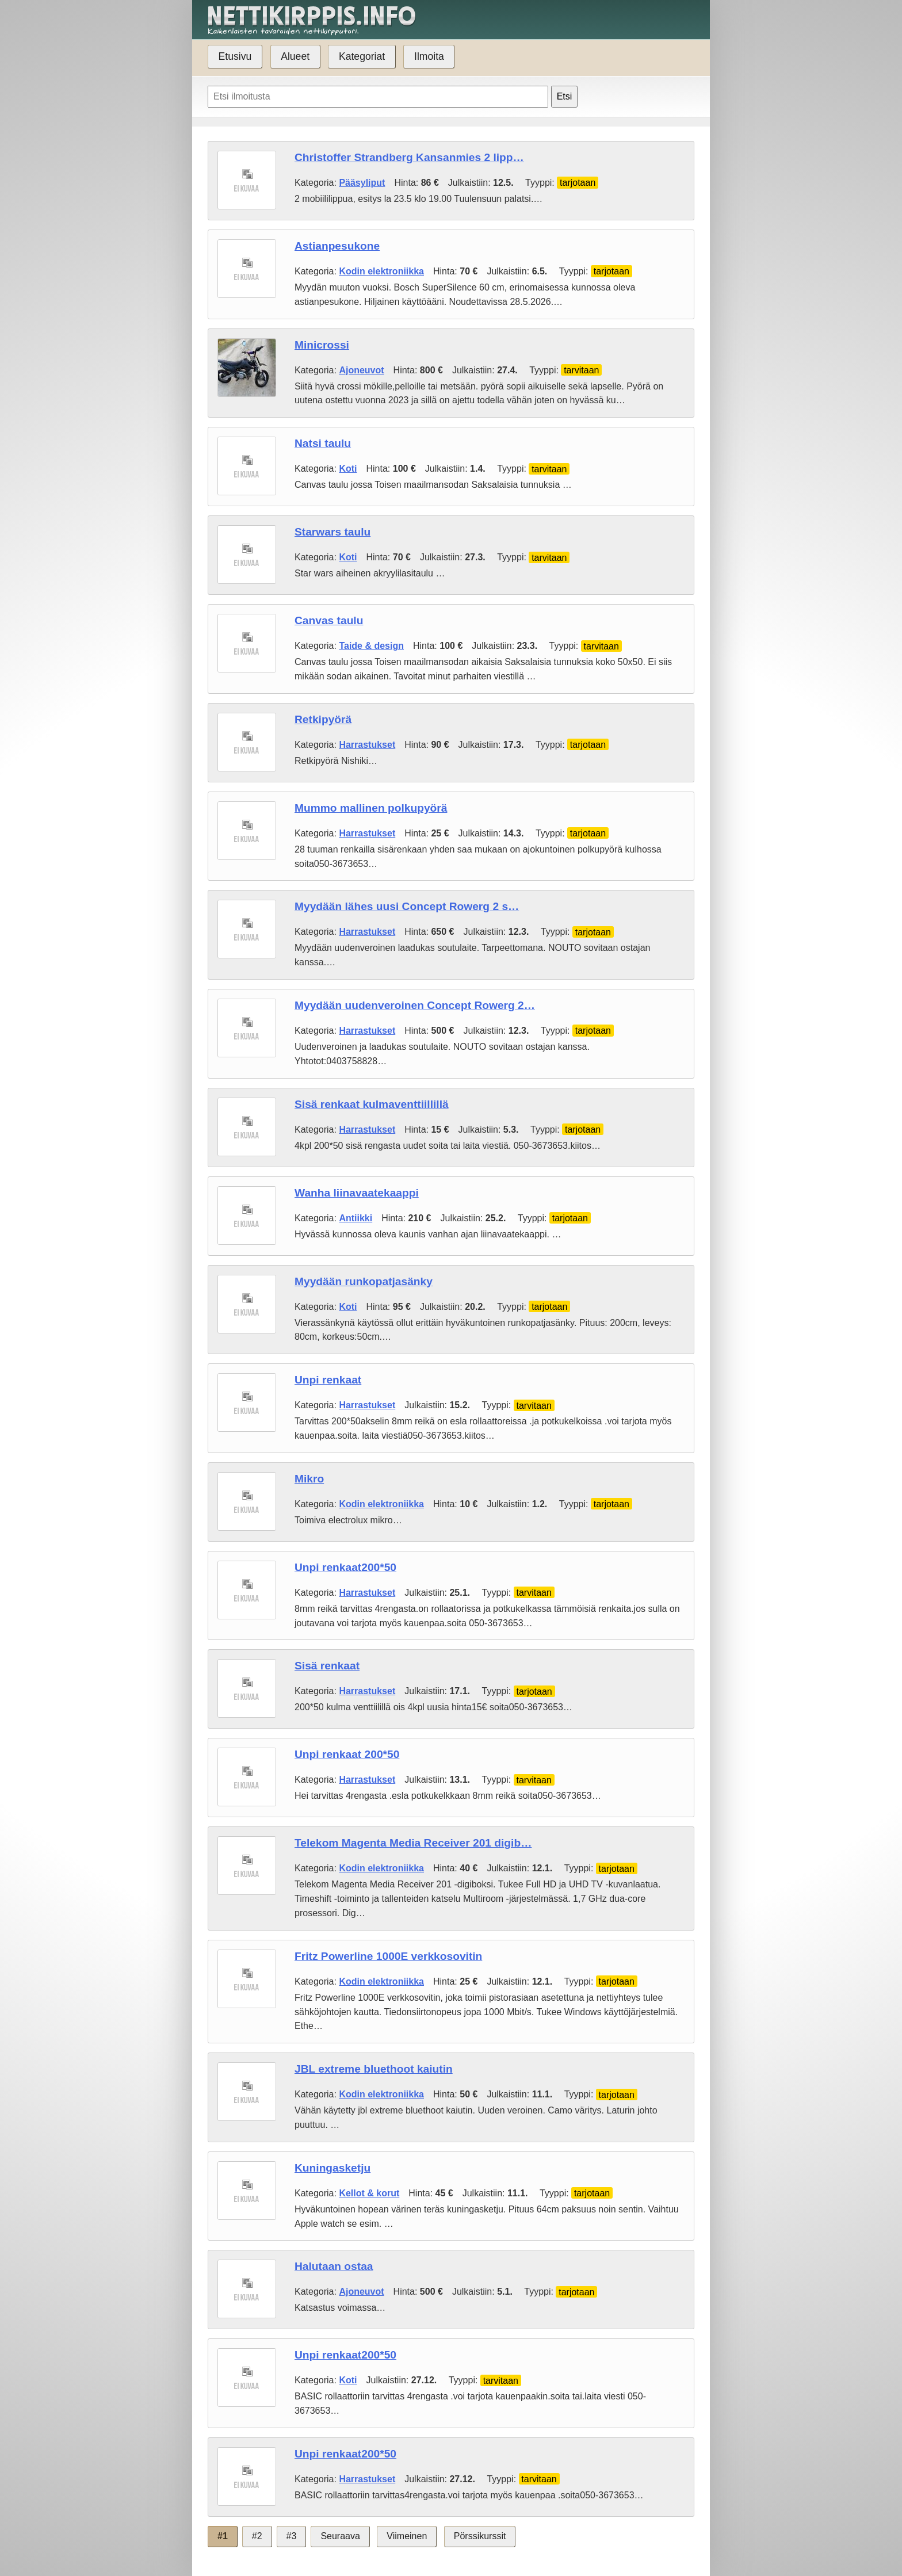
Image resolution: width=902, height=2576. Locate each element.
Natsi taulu (323, 443)
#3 (291, 2536)
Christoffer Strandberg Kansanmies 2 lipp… (409, 157)
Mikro (309, 1479)
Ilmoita (429, 56)
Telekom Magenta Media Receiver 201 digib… (413, 1843)
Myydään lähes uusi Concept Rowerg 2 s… (407, 906)
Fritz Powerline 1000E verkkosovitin (388, 1956)
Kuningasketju (332, 2168)
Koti (348, 468)
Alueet (295, 56)
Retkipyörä (323, 719)
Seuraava (340, 2536)
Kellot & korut (369, 2193)
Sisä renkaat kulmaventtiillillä (372, 1104)
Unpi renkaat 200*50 (347, 1754)
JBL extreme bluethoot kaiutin (374, 2069)
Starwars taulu (332, 532)
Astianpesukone (337, 246)
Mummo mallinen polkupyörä (371, 808)
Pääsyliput (362, 183)
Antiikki (355, 1218)
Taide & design (371, 646)
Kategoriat (362, 56)
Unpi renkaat (328, 1380)
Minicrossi (322, 345)
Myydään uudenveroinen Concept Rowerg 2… (415, 1005)
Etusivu (235, 56)
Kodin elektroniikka (381, 271)
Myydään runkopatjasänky (364, 1281)
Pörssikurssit (480, 2536)
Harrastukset (367, 745)
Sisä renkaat (327, 1666)
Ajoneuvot (361, 370)
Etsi (564, 96)
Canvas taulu (329, 620)
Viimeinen (407, 2536)
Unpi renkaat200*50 (345, 1567)
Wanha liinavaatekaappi (357, 1193)
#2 (257, 2536)
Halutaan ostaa (334, 2266)
